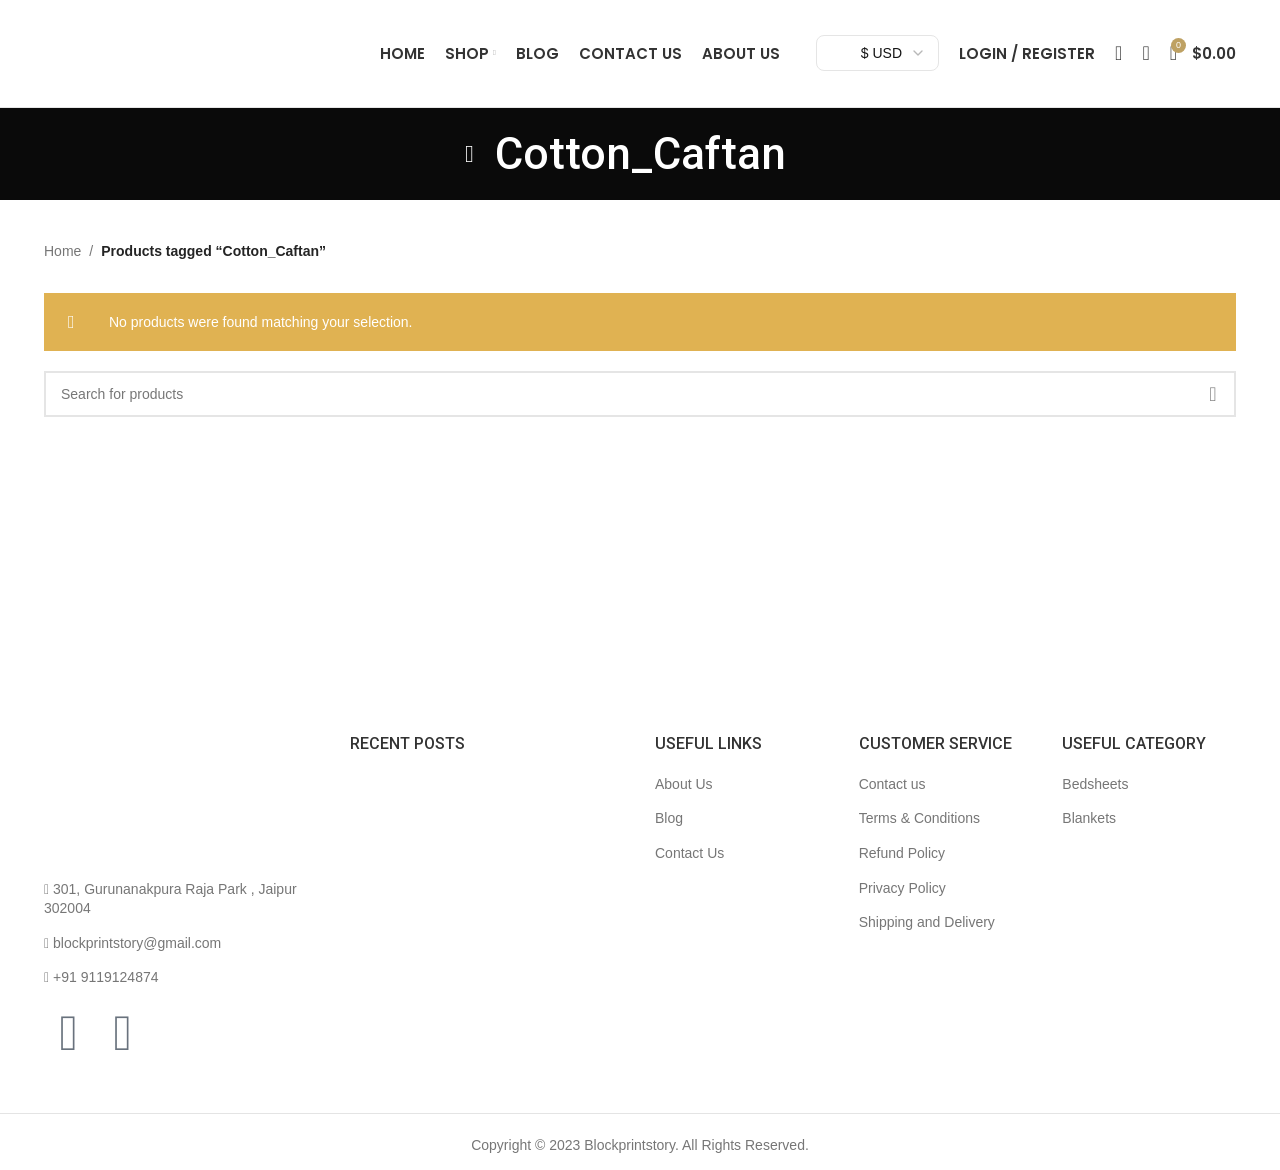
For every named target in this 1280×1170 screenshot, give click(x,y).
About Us (684, 802)
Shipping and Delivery (927, 941)
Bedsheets (1095, 802)
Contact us (892, 802)
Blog (669, 837)
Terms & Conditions (919, 837)
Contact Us (689, 872)
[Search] (1118, 63)
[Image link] (119, 818)
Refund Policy (902, 872)
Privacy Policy (902, 906)
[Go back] (470, 172)
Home (62, 270)
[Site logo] (194, 61)
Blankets (1089, 837)
